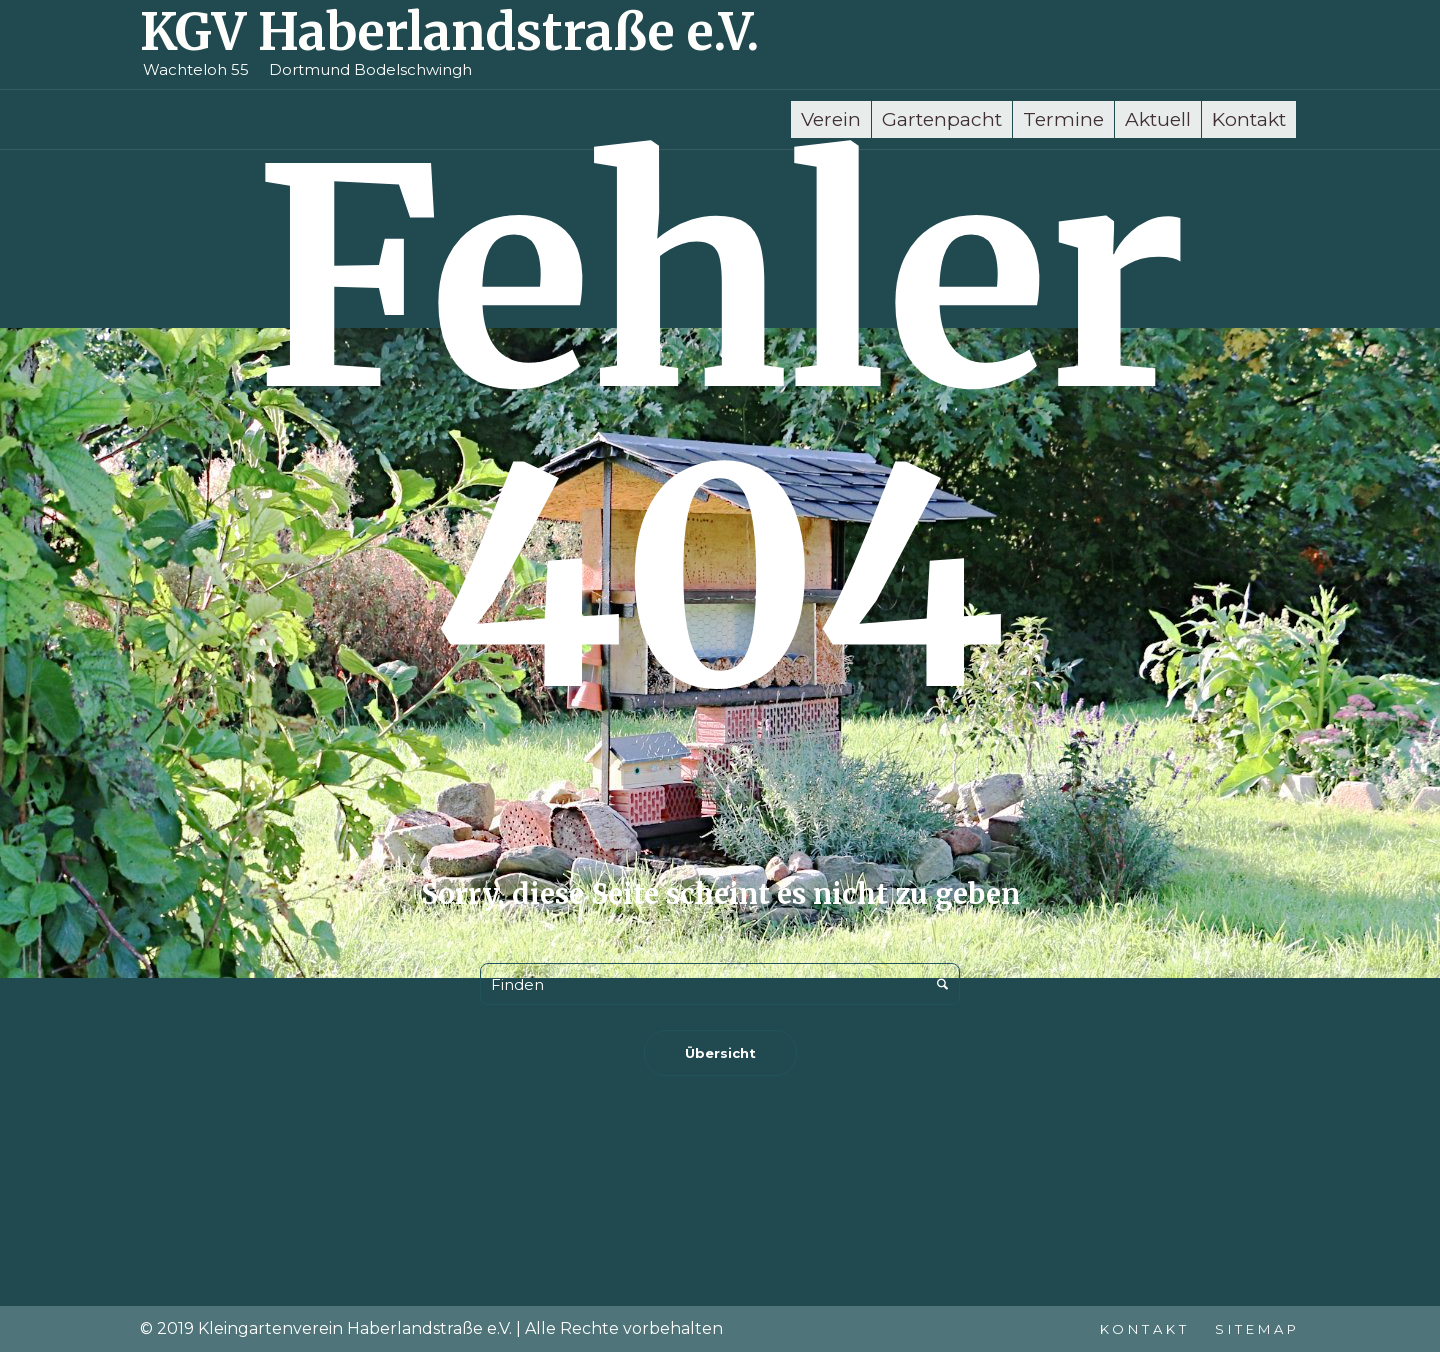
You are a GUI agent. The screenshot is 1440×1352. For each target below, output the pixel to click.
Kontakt (1145, 1329)
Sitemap (1257, 1329)
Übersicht (720, 1053)
